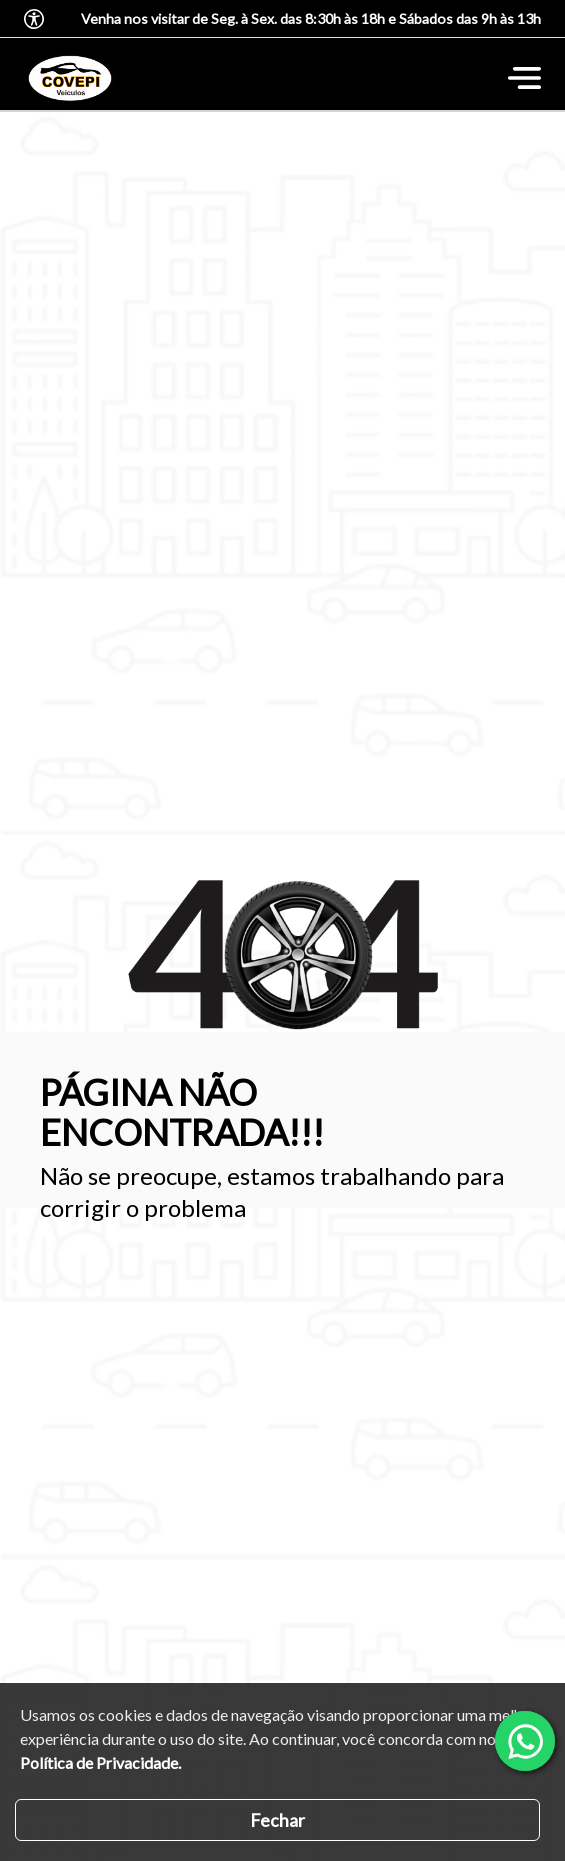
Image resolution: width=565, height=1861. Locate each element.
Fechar (277, 1820)
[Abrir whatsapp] (525, 1741)
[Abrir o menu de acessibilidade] (34, 19)
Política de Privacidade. (100, 1762)
